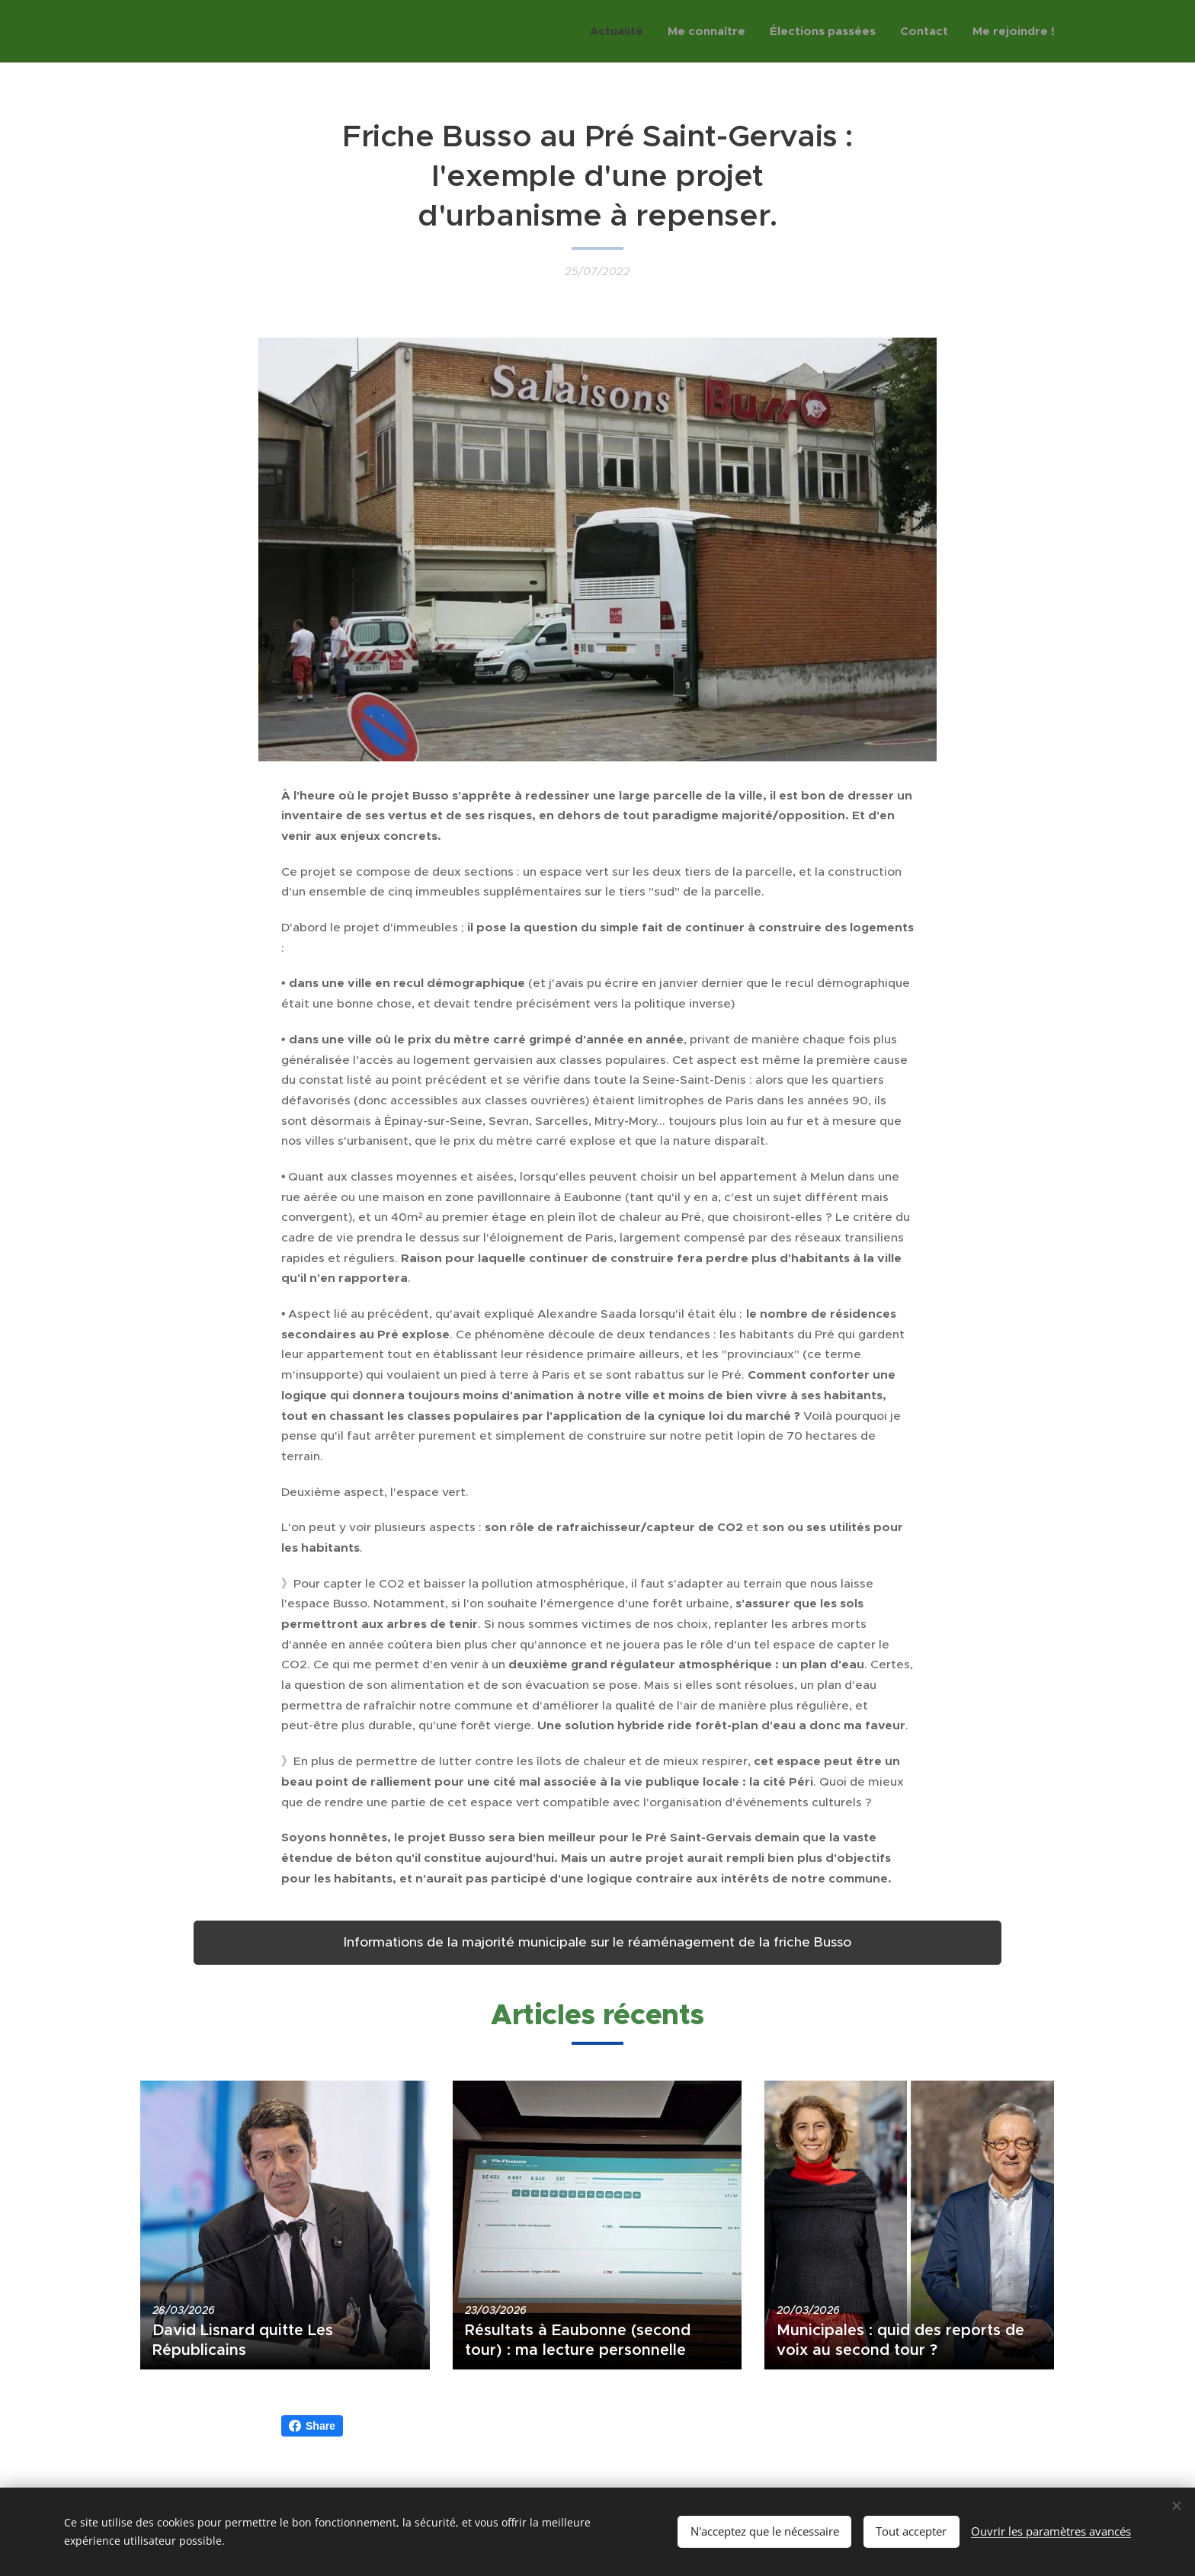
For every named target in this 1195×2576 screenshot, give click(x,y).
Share (312, 2426)
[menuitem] (620, 31)
